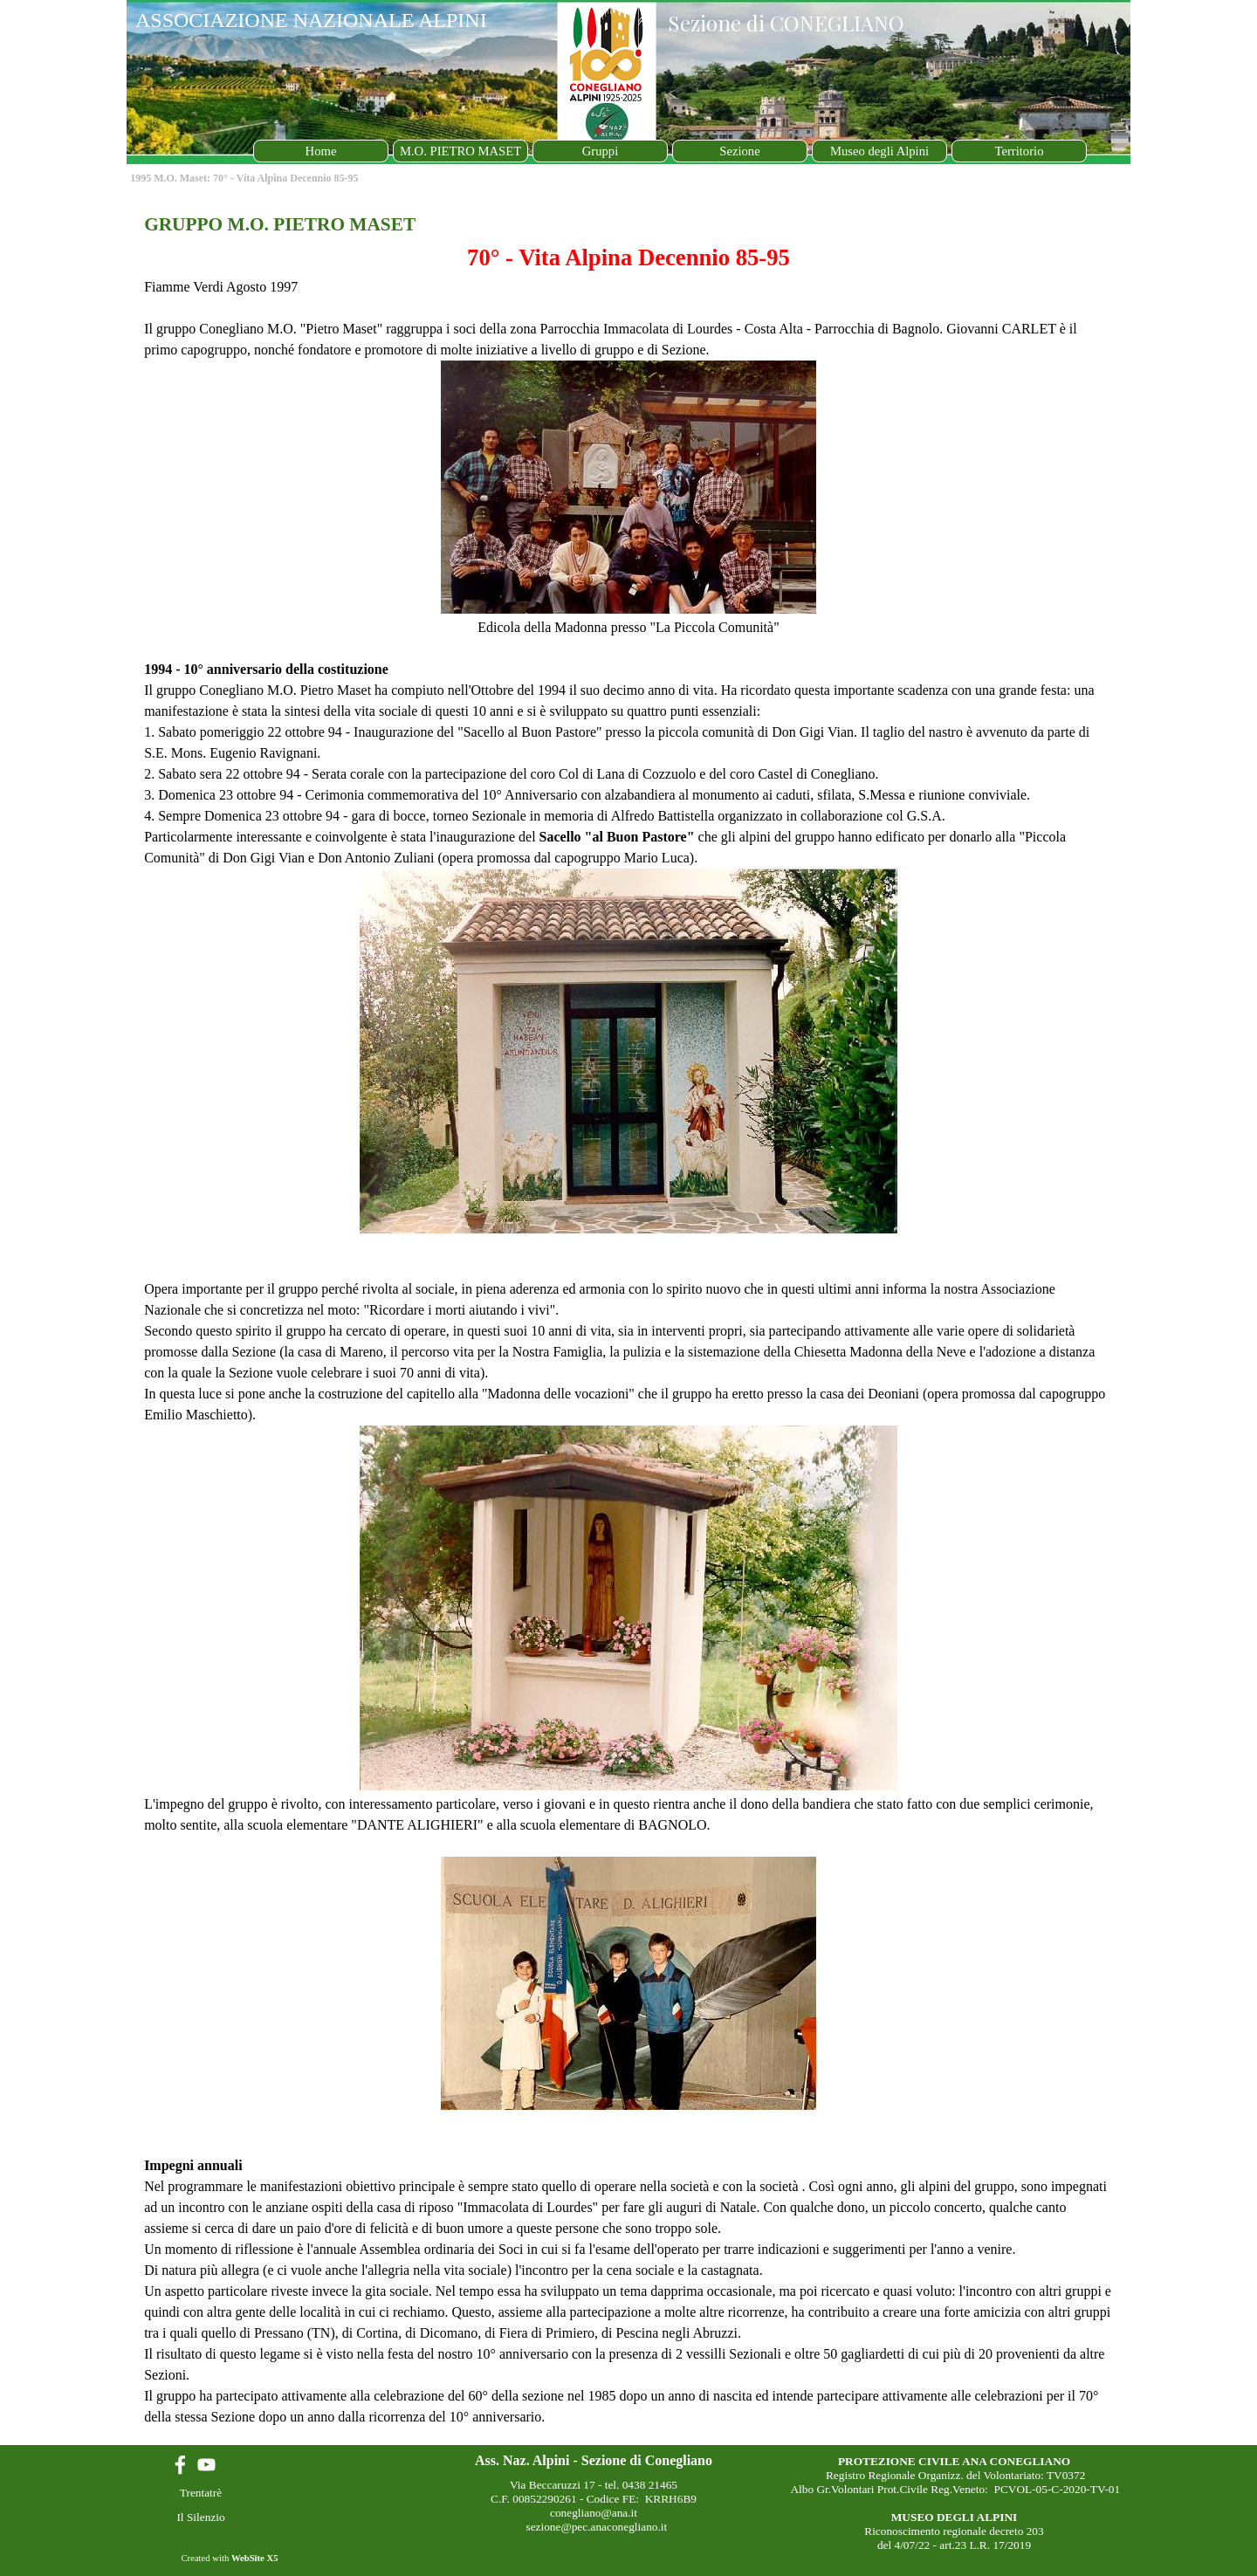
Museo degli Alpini (879, 151)
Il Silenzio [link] (200, 2517)
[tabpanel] (628, 1319)
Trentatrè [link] (201, 2492)
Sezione (739, 151)
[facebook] (180, 2465)
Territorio (1019, 151)
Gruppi (600, 151)
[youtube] (206, 2465)
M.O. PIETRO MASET (460, 151)
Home (321, 151)
